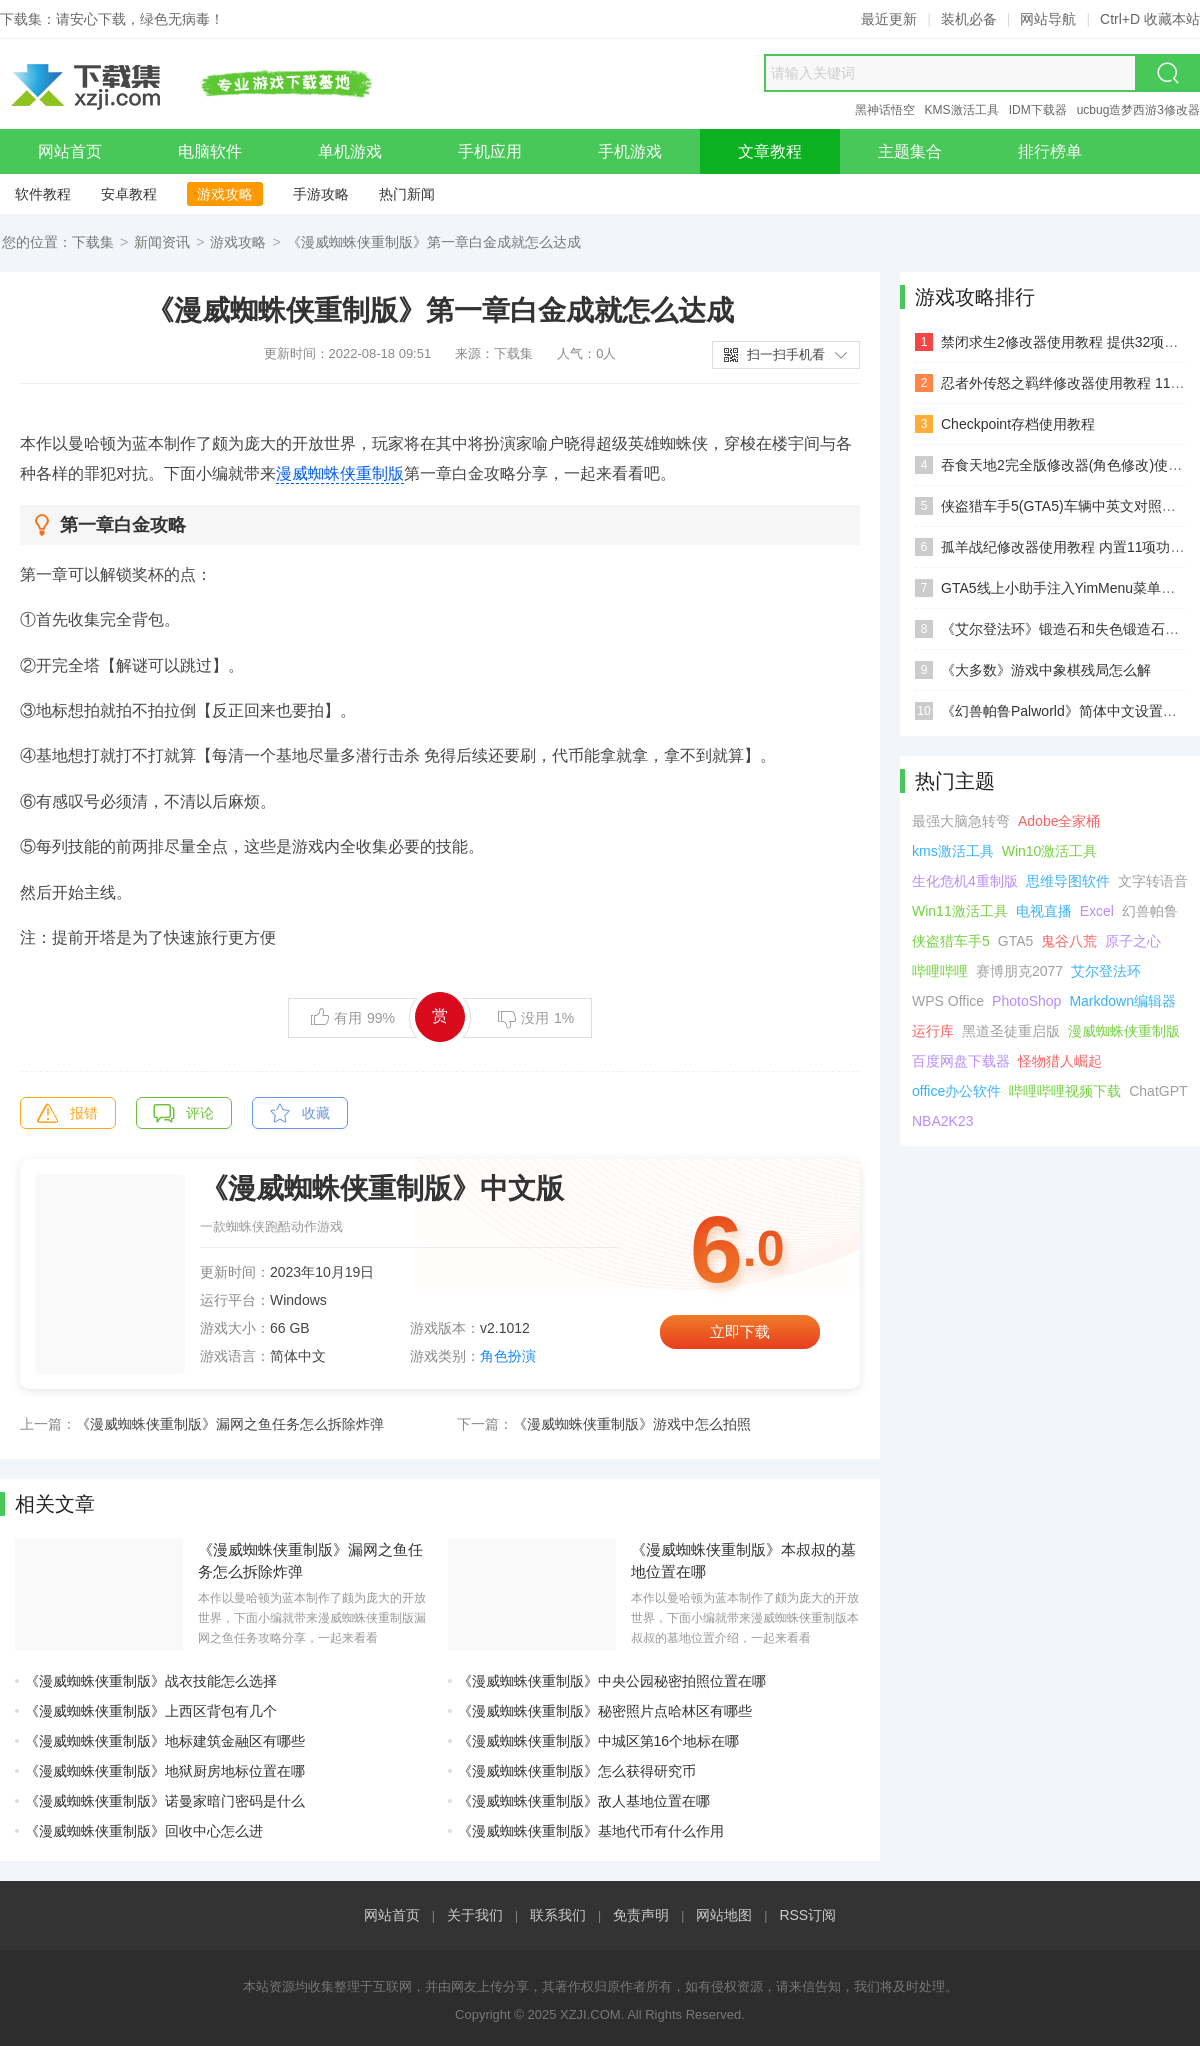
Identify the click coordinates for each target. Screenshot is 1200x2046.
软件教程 (43, 194)
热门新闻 (407, 194)
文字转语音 (1153, 881)
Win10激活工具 (1050, 851)
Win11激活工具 (960, 911)
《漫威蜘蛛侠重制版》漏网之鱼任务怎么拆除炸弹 (230, 1424)
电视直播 (1044, 911)
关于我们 (475, 1915)
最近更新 (889, 19)
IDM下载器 (1038, 110)
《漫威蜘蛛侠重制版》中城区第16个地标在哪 (599, 1741)
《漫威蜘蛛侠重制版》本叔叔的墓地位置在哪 (743, 1560)
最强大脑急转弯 (961, 821)
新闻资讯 (162, 242)
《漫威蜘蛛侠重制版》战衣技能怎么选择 (151, 1681)
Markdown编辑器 (1122, 1001)
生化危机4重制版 (965, 881)
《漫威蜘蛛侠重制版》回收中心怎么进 (144, 1831)
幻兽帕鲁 (1150, 911)
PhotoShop (1026, 1001)
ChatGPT (1158, 1091)
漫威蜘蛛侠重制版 (340, 473)
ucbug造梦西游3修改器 (1138, 110)
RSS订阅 (807, 1915)
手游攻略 (321, 194)
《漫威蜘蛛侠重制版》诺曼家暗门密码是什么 (165, 1801)
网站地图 (724, 1915)
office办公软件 (956, 1091)
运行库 (933, 1031)
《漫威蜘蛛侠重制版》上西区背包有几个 (151, 1711)
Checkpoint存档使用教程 (1018, 424)
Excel (1097, 911)
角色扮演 (508, 1356)
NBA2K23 (942, 1121)
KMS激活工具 (962, 110)
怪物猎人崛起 (1060, 1061)
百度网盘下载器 (961, 1061)
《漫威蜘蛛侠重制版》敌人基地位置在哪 (584, 1801)
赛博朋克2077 (1019, 971)
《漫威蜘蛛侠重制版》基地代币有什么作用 (591, 1831)
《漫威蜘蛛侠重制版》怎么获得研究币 (577, 1771)
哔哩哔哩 (940, 971)
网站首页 (392, 1915)
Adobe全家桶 (1059, 821)
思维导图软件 (1068, 881)
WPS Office (948, 1001)
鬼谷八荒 (1069, 941)
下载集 (93, 242)
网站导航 (1048, 19)
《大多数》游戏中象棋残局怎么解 (1046, 670)
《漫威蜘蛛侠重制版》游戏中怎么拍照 (632, 1424)
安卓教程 (129, 194)
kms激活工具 (953, 851)
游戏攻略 (225, 194)
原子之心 (1133, 941)
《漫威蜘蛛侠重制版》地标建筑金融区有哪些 (165, 1741)
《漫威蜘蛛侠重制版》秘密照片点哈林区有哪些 (605, 1711)
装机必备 (969, 19)
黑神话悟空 (885, 110)
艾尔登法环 (1106, 971)
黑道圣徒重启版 (1011, 1031)
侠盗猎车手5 (951, 941)
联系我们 (558, 1915)
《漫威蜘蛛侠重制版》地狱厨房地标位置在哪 (165, 1771)
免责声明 (641, 1915)
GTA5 (1016, 941)
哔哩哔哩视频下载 (1065, 1091)
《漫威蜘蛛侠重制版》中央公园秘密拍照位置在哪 (612, 1681)
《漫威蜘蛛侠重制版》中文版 (382, 1188)
